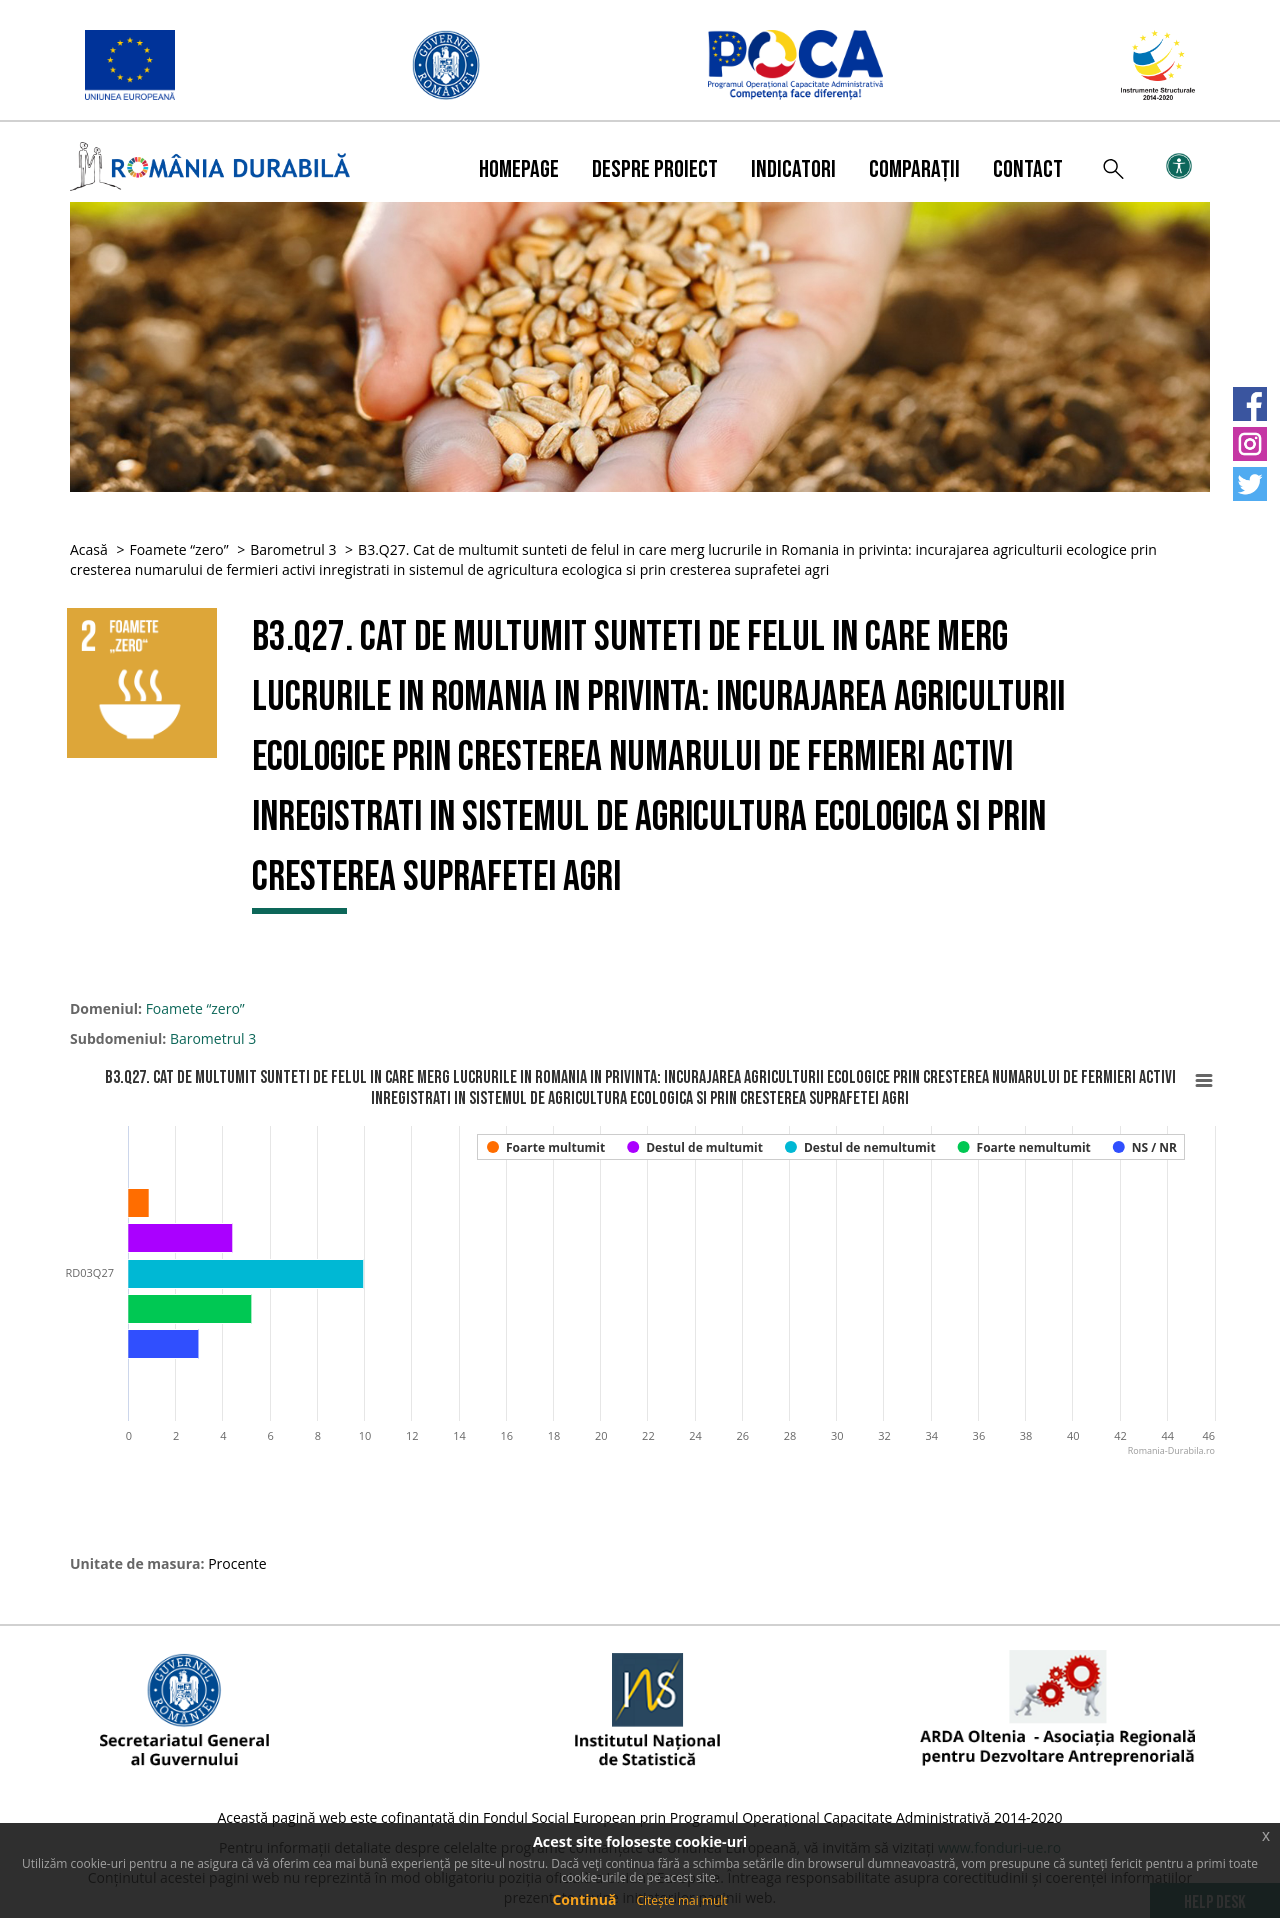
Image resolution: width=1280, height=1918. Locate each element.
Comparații (914, 169)
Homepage (519, 169)
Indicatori (793, 169)
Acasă (89, 549)
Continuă (584, 1899)
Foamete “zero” (178, 549)
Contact (1028, 169)
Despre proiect (655, 169)
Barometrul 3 (293, 549)
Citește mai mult (681, 1900)
